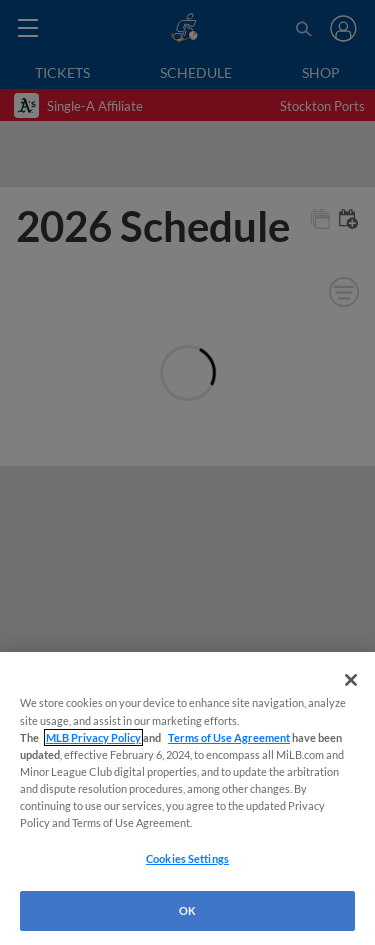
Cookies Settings (187, 858)
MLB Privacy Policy (93, 737)
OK (187, 910)
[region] (187, 798)
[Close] (351, 680)
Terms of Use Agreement (229, 737)
